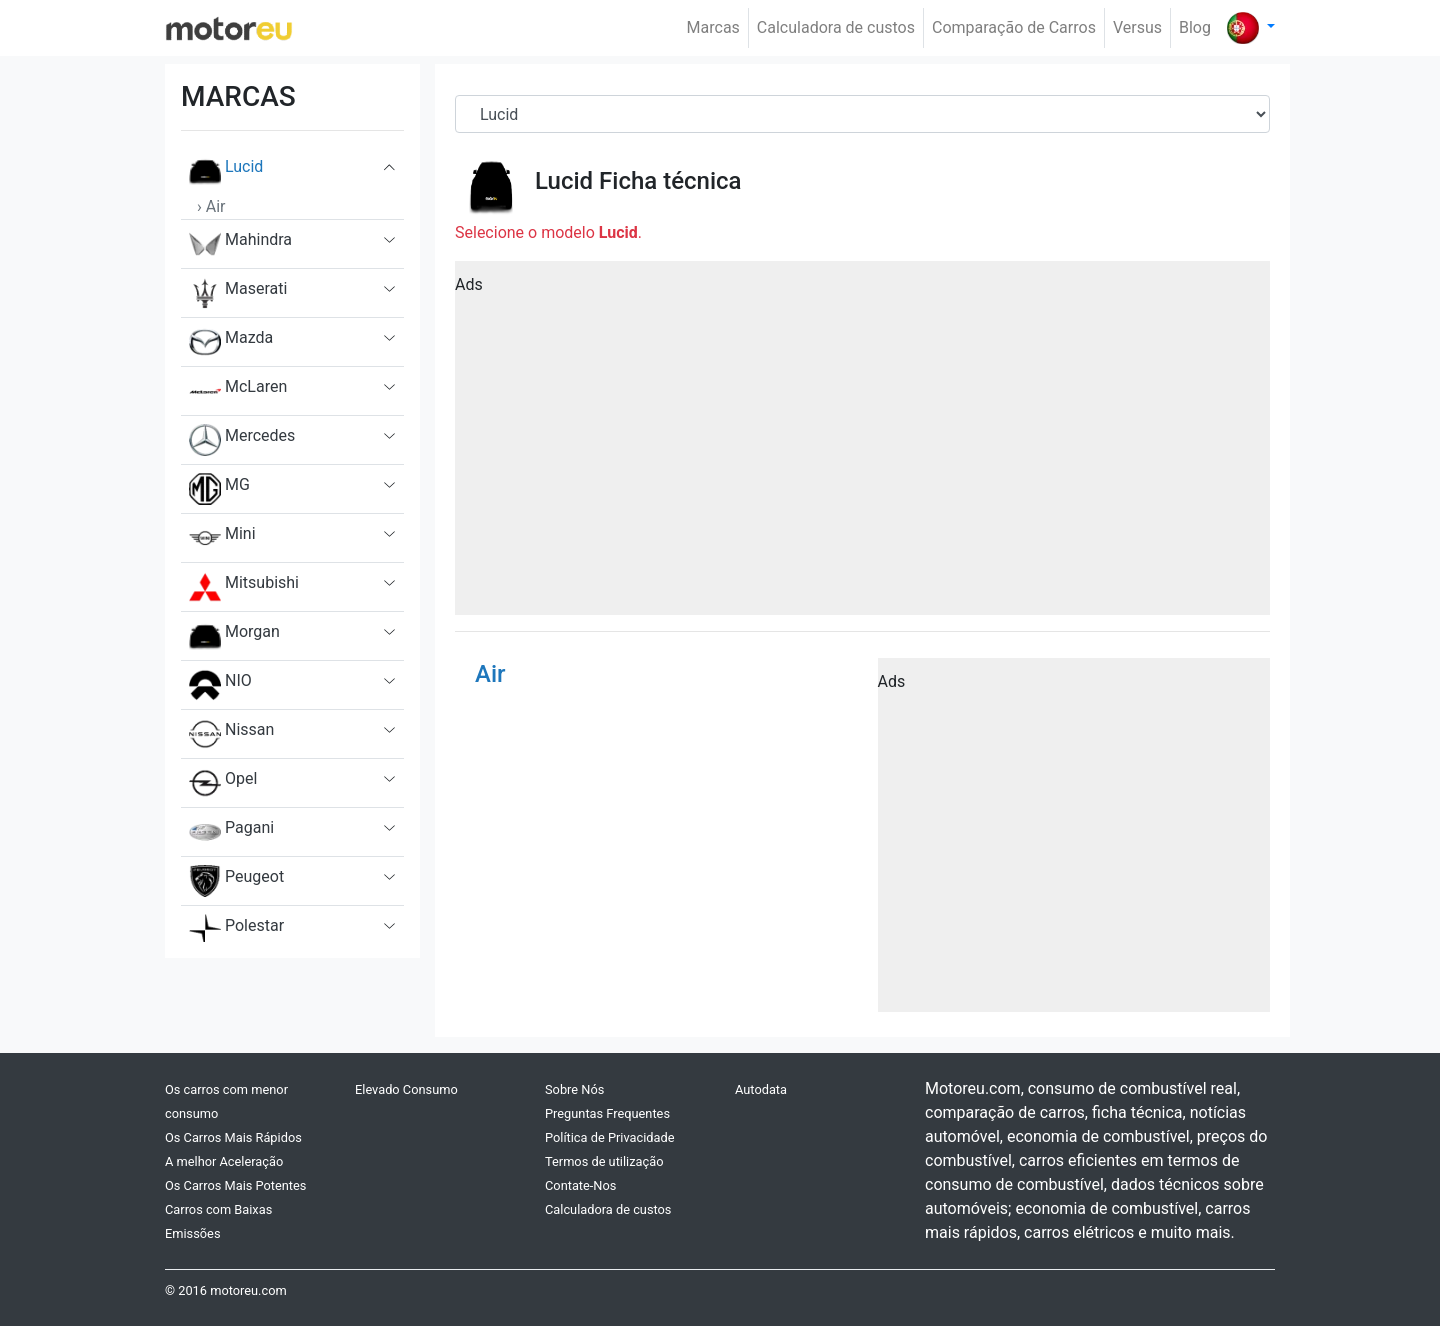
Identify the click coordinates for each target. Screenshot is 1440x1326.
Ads (469, 284)
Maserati (238, 293)
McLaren (238, 391)
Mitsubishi (244, 587)
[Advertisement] (862, 445)
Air (490, 674)
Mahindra (240, 244)
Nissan (231, 734)
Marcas (713, 27)
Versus (1137, 27)
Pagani (231, 832)
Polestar (236, 930)
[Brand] (862, 114)
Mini (222, 538)
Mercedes (242, 440)
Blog (1195, 27)
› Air (211, 206)
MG (219, 489)
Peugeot (236, 881)
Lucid (226, 171)
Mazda (231, 342)
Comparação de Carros (1014, 27)
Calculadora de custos (836, 27)
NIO (220, 685)
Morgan (234, 636)
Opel (223, 783)
